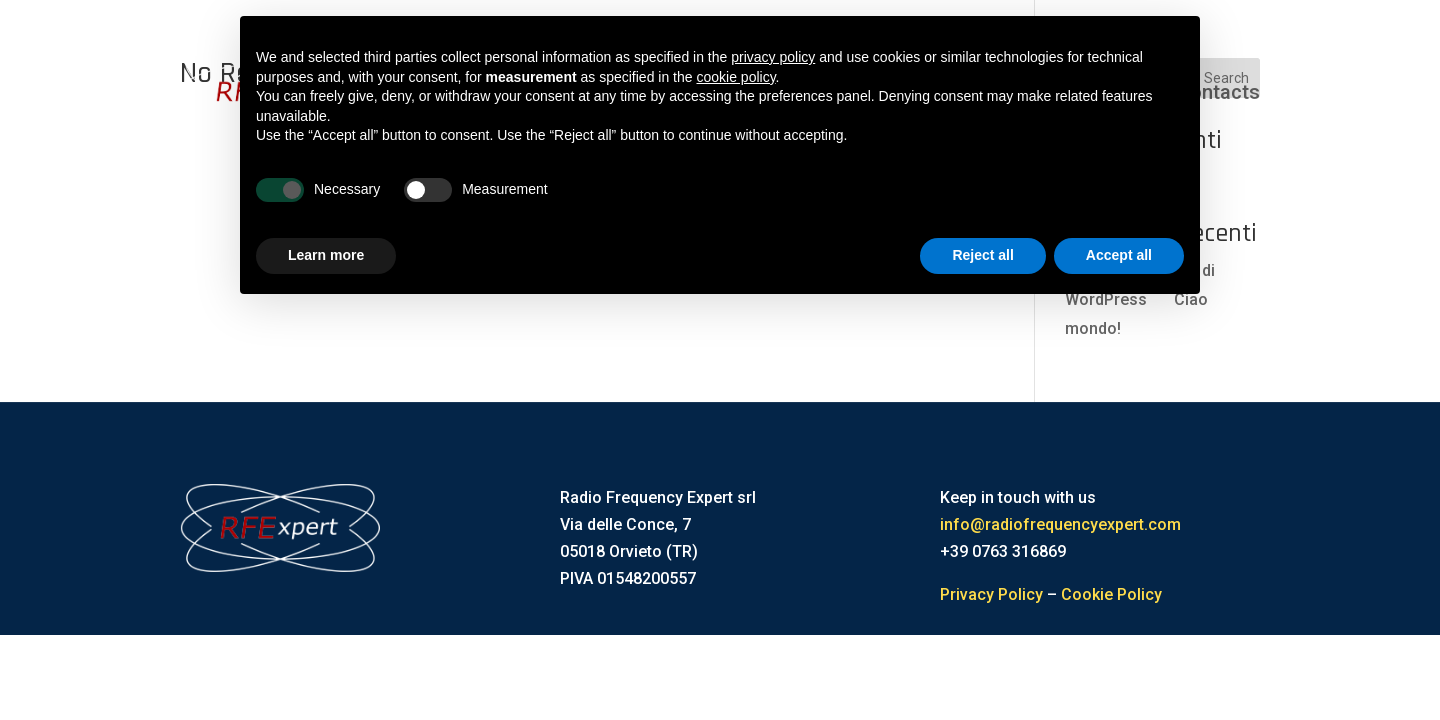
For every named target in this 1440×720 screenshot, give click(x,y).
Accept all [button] (1119, 255)
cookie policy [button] (735, 77)
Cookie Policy (1111, 594)
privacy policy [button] (773, 57)
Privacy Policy (991, 594)
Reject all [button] (982, 255)
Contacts (1218, 92)
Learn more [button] (326, 255)
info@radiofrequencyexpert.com (1060, 524)
